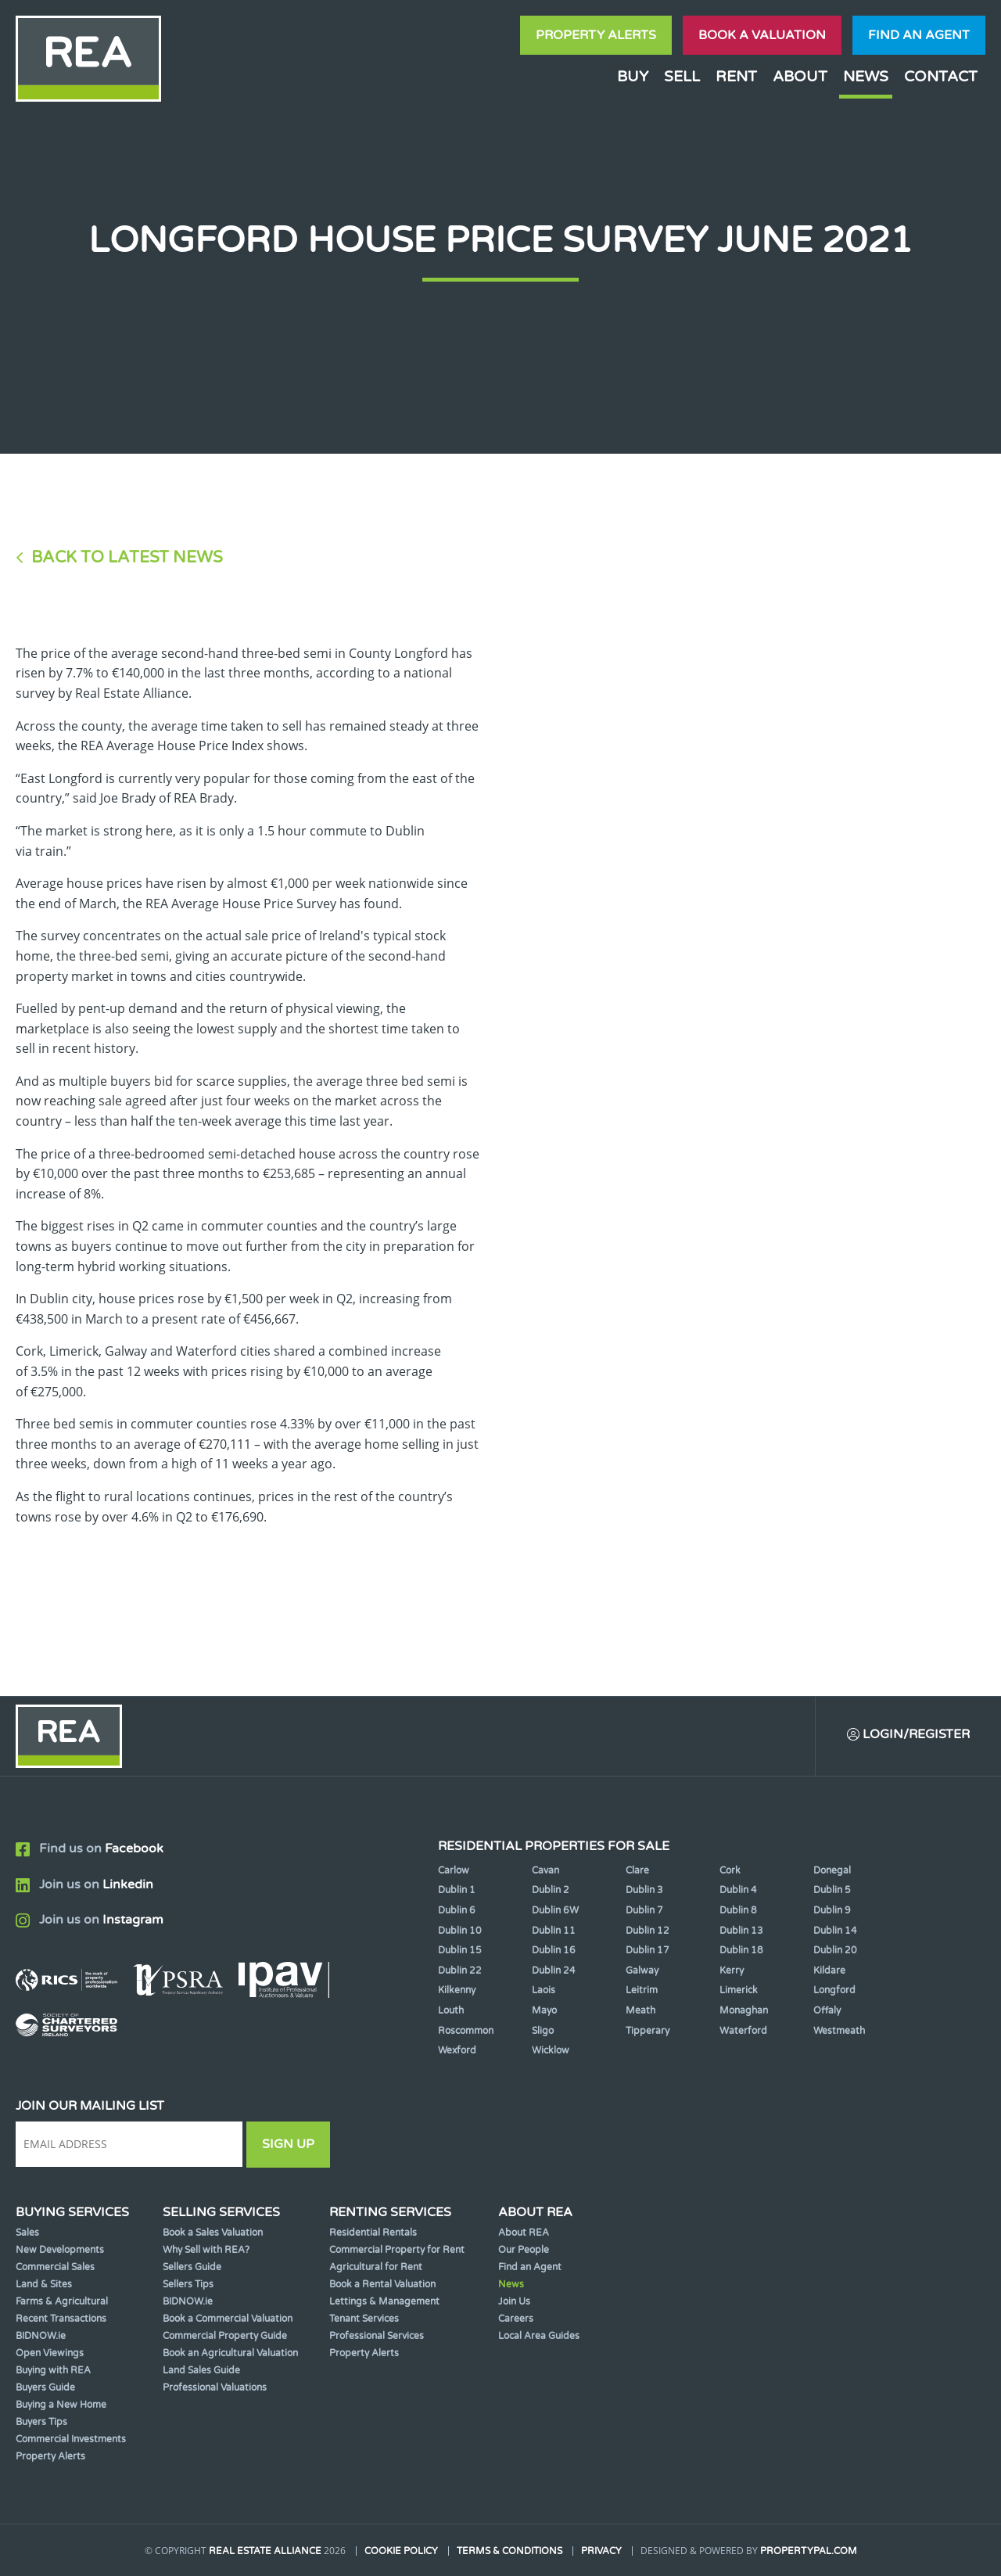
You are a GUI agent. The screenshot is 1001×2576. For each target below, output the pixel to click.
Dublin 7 (644, 1910)
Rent (736, 76)
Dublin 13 (741, 1930)
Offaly (827, 2010)
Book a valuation (762, 35)
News (865, 76)
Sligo (543, 2030)
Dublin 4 (738, 1889)
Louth (451, 2010)
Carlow (453, 1870)
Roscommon (465, 2030)
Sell (682, 76)
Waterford (743, 2030)
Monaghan (743, 2010)
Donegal (832, 1870)
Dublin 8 (738, 1910)
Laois (543, 1990)
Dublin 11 (554, 1930)
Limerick (738, 1990)
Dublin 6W (555, 1910)
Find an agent (919, 35)
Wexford (457, 2050)
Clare (637, 1870)
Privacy (601, 2551)
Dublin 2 (550, 1889)
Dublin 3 (644, 1889)
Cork (730, 1870)
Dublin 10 (460, 1930)
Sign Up (288, 2144)
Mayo (544, 2010)
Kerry (731, 1970)
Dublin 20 (835, 1950)
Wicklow (550, 2050)
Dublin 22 (460, 1970)
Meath (640, 2010)
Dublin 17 (647, 1950)
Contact (941, 76)
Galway (642, 1970)
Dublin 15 (460, 1950)
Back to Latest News (127, 557)
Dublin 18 (741, 1950)
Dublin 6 (456, 1910)
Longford (834, 1990)
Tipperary (647, 2030)
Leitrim (642, 1990)
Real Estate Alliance (265, 2550)
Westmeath (839, 2030)
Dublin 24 (554, 1970)
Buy (632, 76)
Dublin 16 (554, 1950)
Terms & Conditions (509, 2551)
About (800, 76)
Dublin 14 (835, 1930)
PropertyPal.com (808, 2550)
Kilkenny (456, 1990)
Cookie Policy (401, 2551)
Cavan (545, 1870)
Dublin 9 (832, 1910)
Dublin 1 (456, 1889)
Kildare (829, 1970)
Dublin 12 (647, 1930)
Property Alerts (596, 35)
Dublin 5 (832, 1889)
